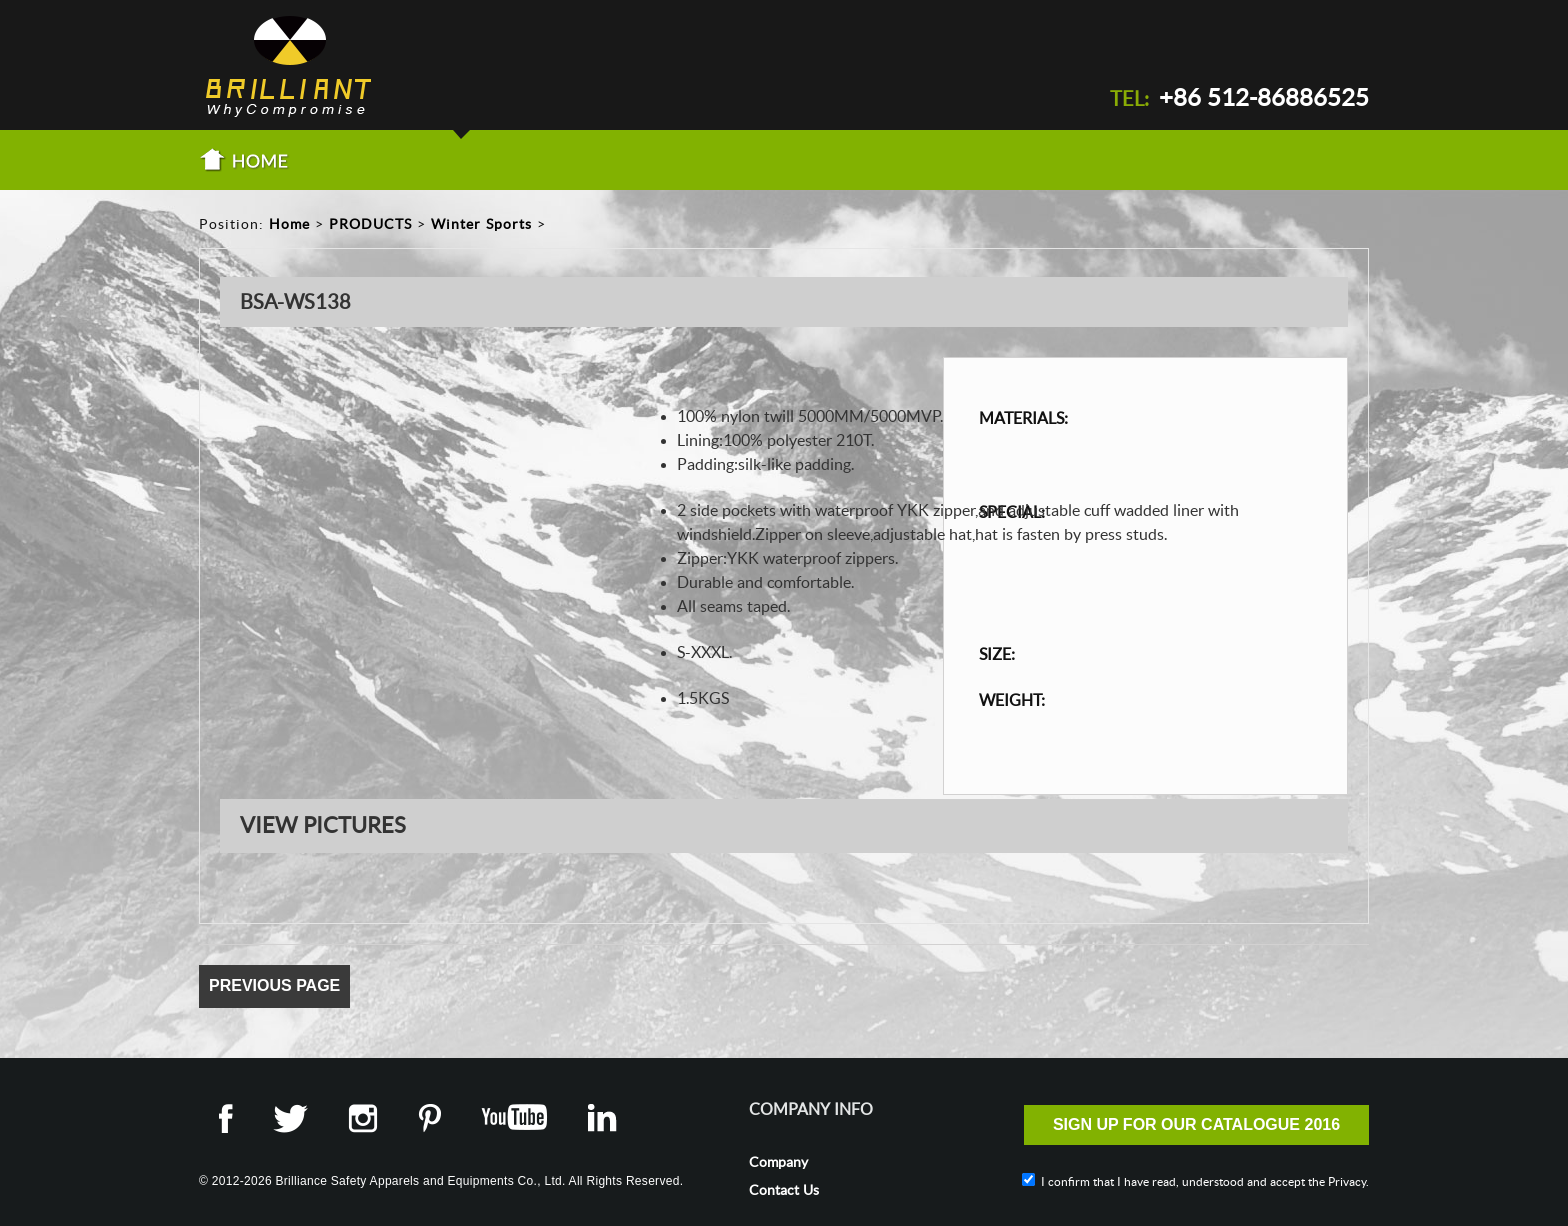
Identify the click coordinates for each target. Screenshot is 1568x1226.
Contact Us (784, 1190)
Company (778, 1162)
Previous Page (274, 985)
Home (289, 224)
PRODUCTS (370, 224)
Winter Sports (481, 224)
